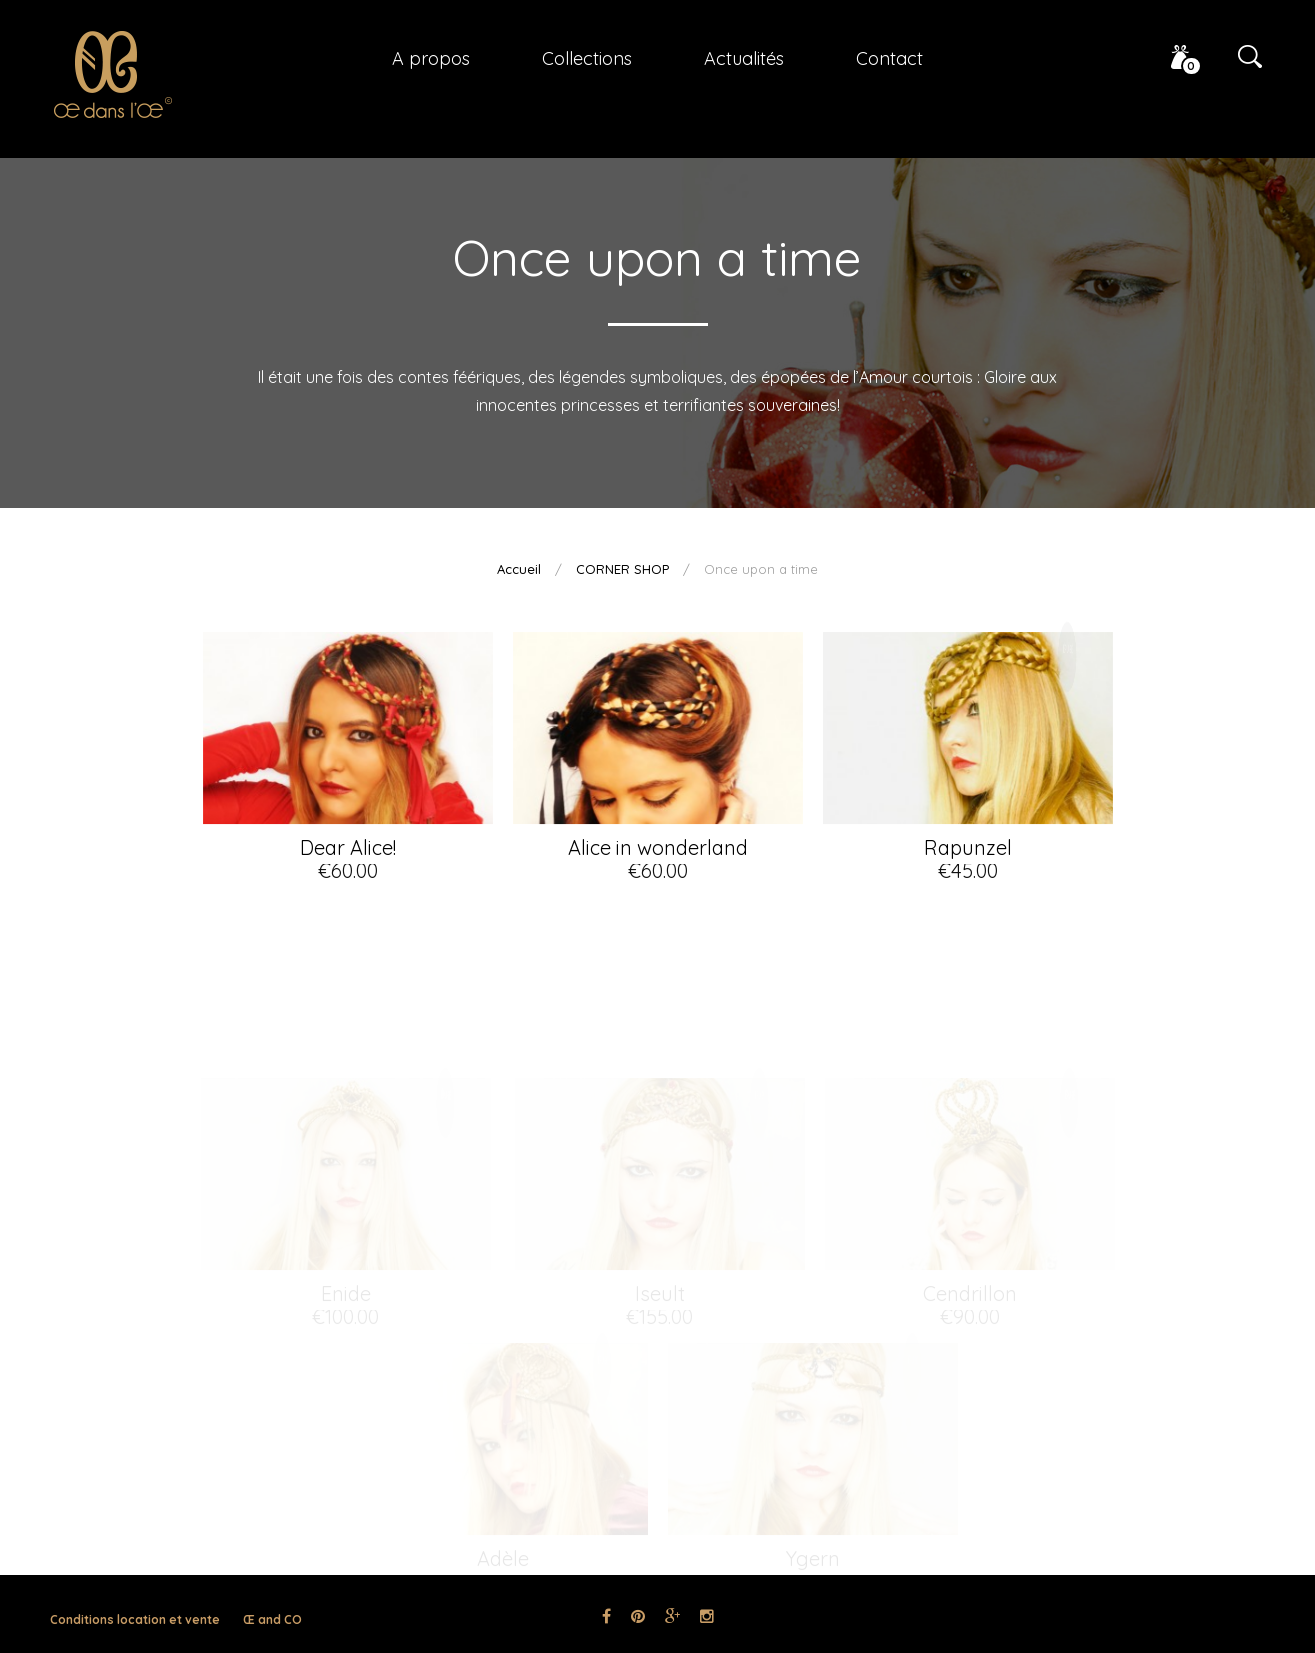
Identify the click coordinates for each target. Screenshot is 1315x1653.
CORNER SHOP (622, 569)
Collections (587, 58)
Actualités (744, 58)
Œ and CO (272, 1619)
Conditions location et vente (135, 1619)
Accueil (519, 569)
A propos (431, 58)
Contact (889, 58)
